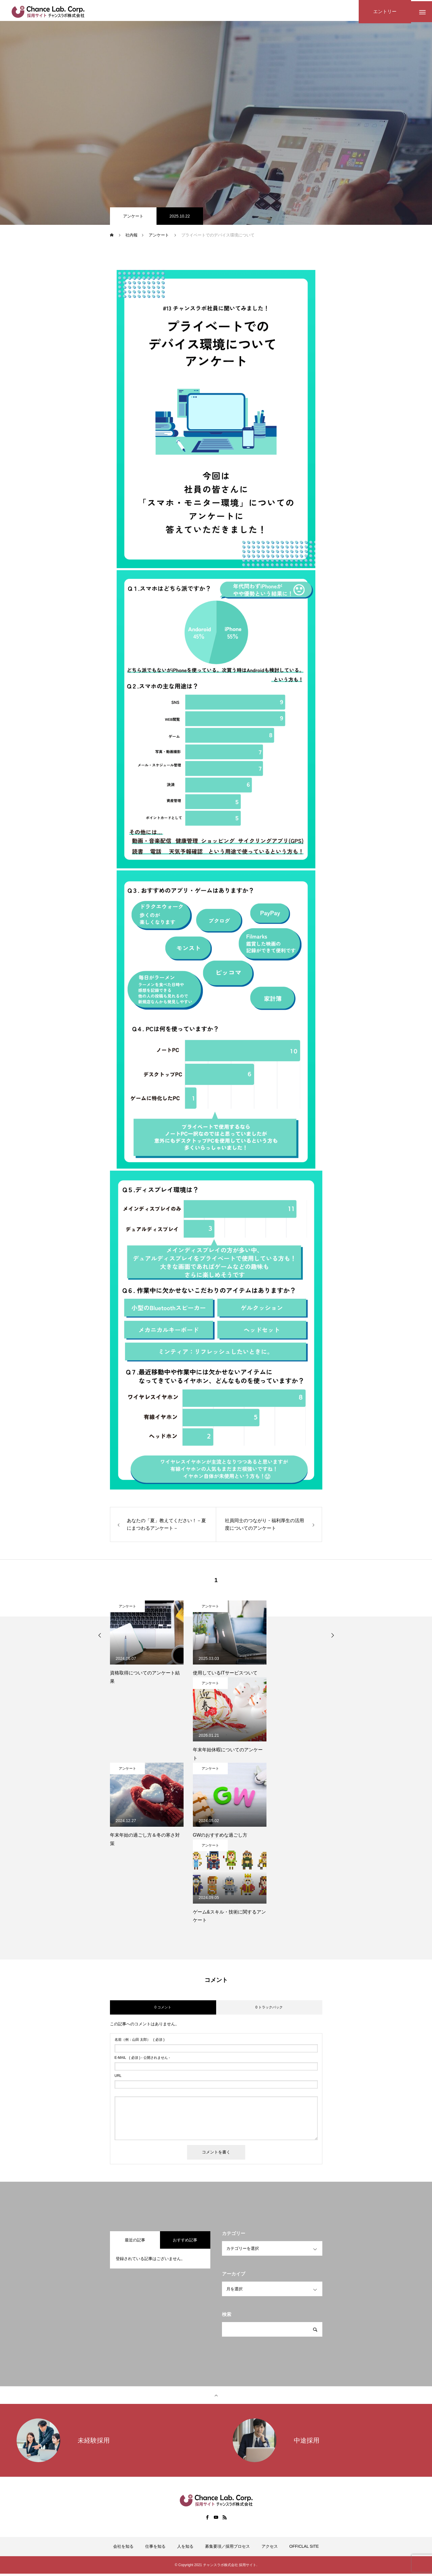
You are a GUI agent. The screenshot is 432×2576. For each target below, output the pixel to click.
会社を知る (123, 2548)
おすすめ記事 (185, 2242)
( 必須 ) (140, 2042)
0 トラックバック (269, 2010)
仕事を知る (155, 2548)
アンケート (133, 218)
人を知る (185, 2548)
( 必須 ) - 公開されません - (142, 2060)
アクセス (270, 2548)
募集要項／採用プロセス (227, 2548)
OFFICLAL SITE (304, 2548)
